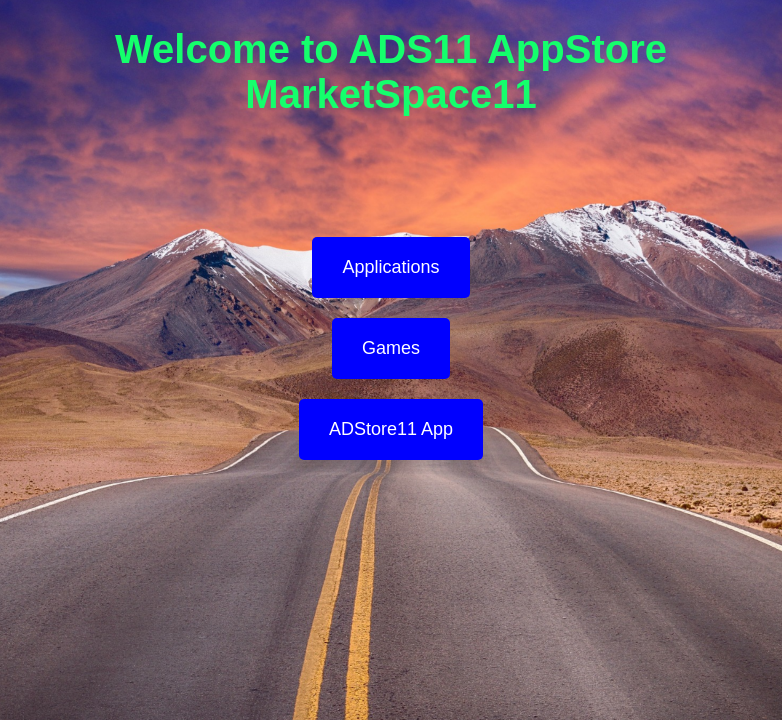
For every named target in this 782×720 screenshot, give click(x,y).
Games (391, 348)
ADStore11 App (391, 429)
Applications (390, 267)
